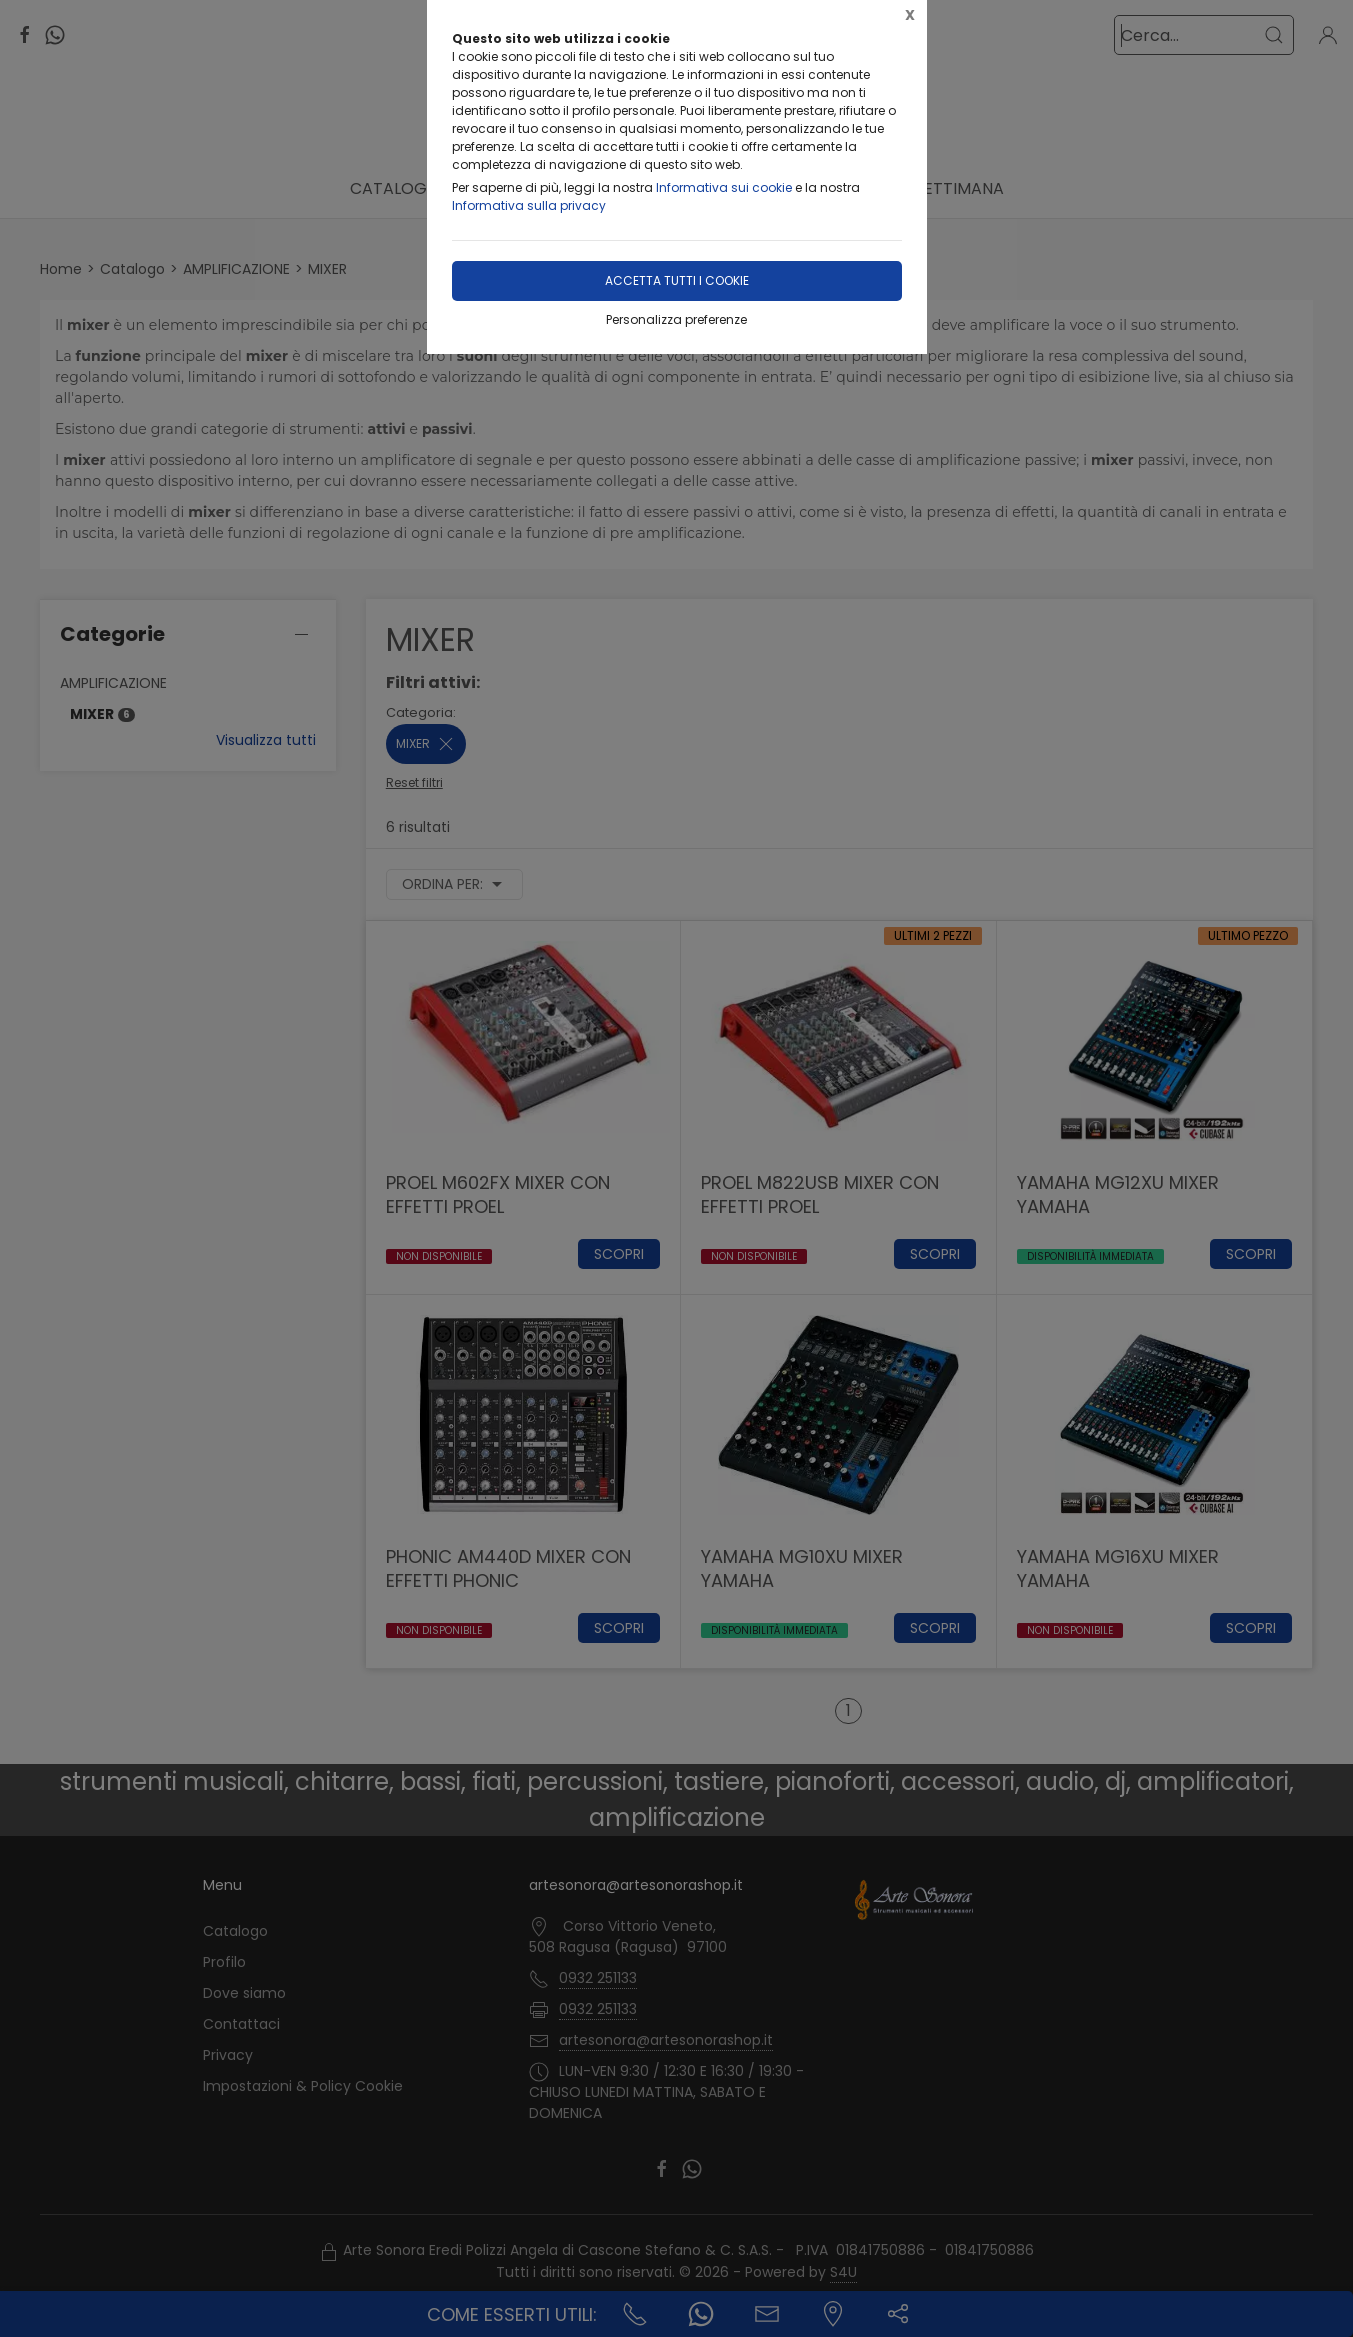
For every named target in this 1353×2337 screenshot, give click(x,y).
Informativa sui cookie (724, 187)
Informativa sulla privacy (529, 205)
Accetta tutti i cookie (677, 280)
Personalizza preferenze (676, 319)
